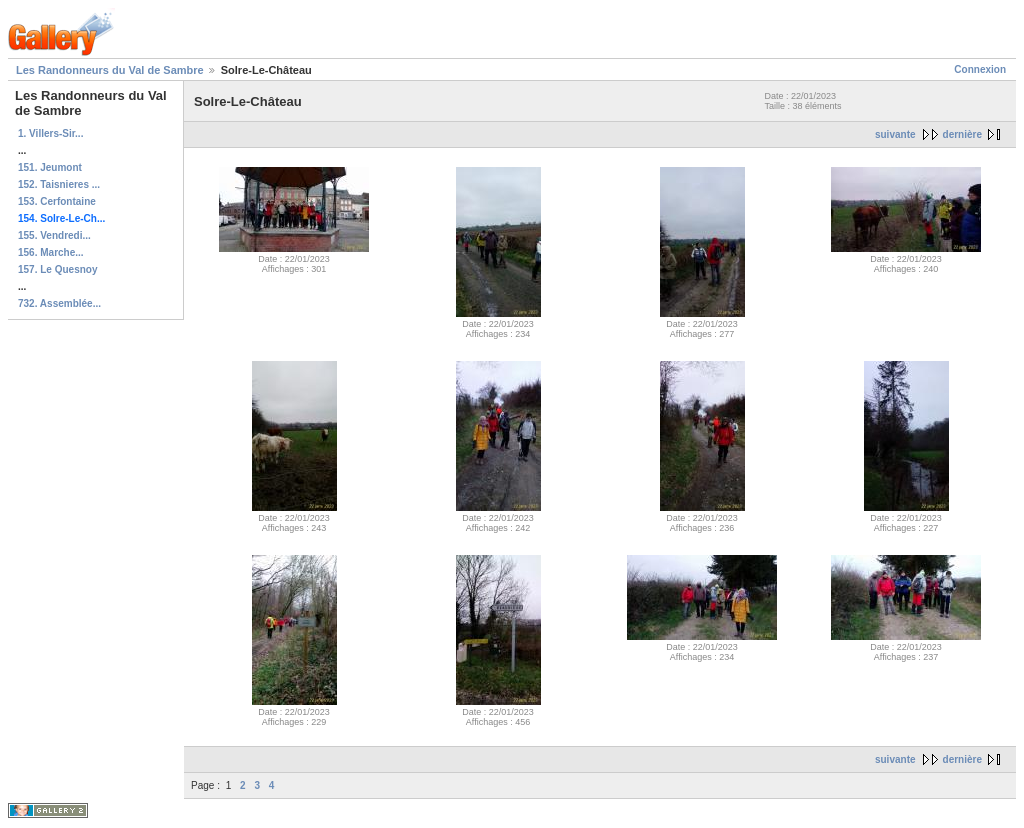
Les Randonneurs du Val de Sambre (110, 70)
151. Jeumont (50, 167)
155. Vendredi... (54, 235)
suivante (895, 134)
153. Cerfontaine (57, 201)
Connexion (980, 69)
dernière (962, 134)
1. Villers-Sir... (50, 133)
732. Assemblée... (59, 303)
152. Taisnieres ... (59, 184)
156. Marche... (51, 252)
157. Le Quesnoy (57, 269)
